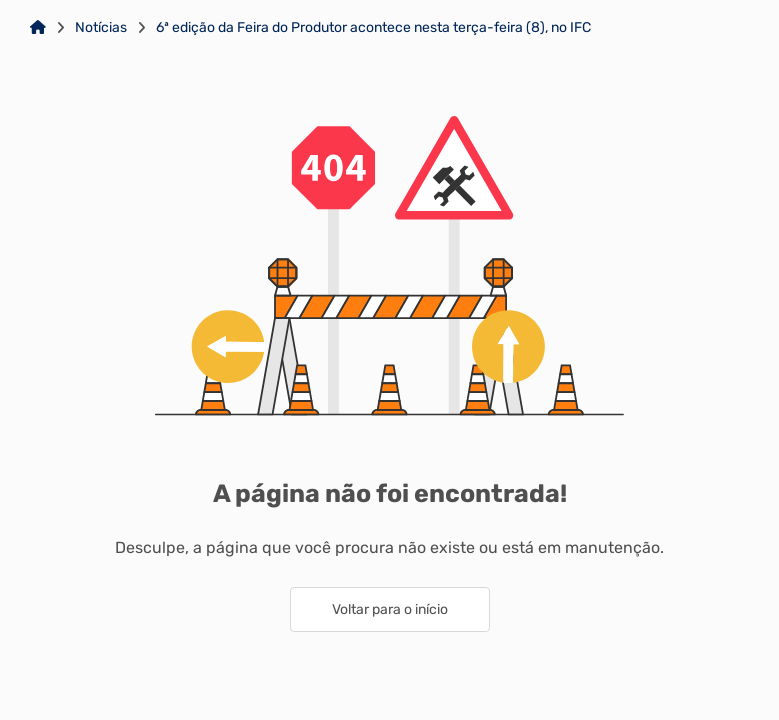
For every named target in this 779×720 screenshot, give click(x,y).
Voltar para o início (390, 609)
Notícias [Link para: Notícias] (101, 28)
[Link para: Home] (38, 28)
